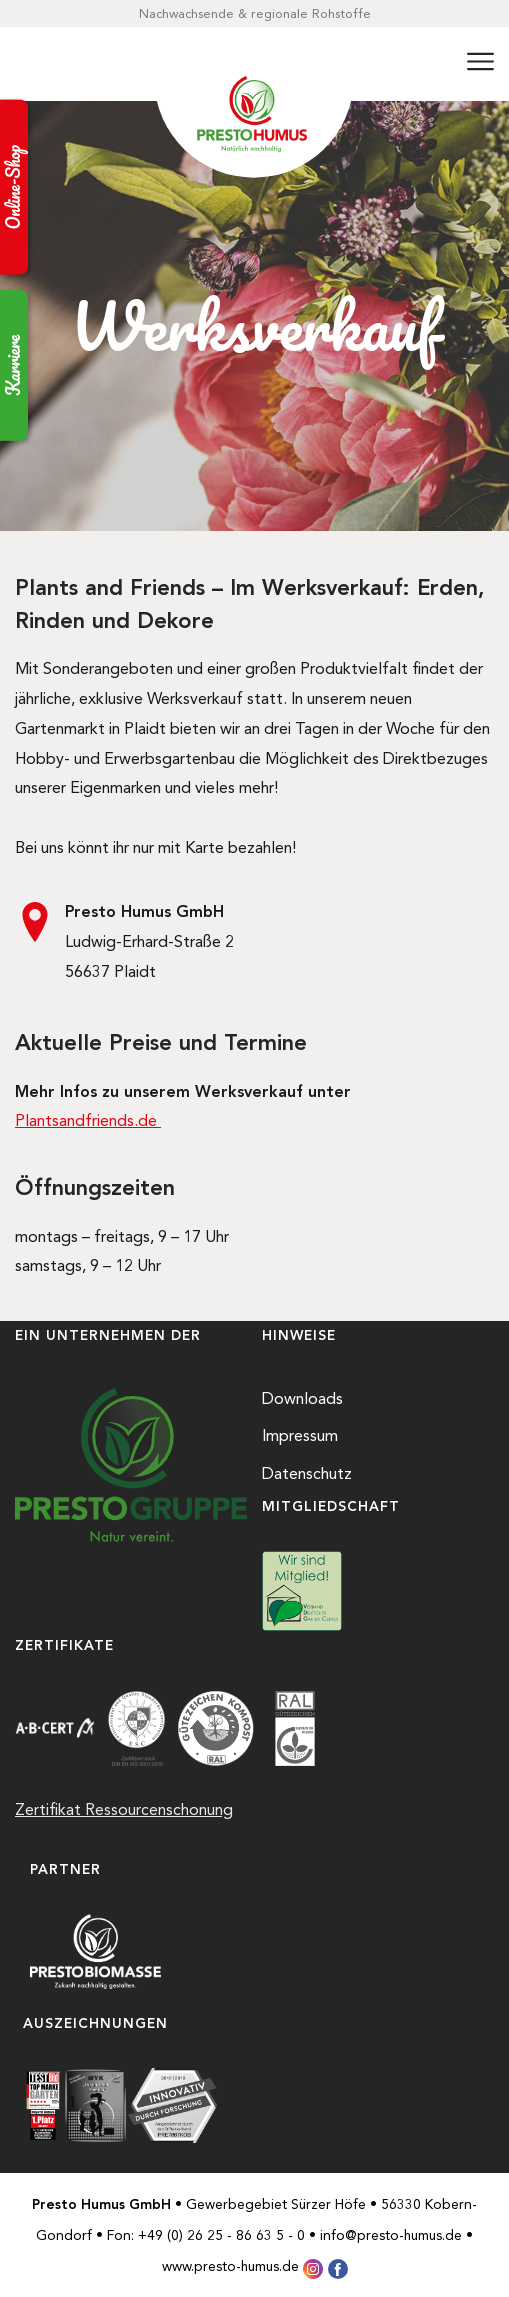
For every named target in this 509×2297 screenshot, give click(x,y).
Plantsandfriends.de (88, 1120)
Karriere (13, 365)
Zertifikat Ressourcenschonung (124, 1809)
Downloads (302, 1398)
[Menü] (480, 64)
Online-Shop (13, 187)
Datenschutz (307, 1473)
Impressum (300, 1435)
